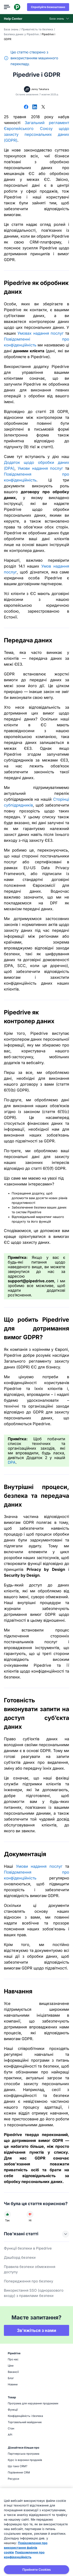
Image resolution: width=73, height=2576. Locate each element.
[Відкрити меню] (7, 7)
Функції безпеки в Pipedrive (28, 2248)
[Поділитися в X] (43, 107)
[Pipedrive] (17, 7)
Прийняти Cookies (36, 2569)
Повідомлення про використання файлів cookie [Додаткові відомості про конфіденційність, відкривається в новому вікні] (25, 2547)
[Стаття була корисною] (7, 2214)
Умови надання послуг (40, 468)
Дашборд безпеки (20, 2257)
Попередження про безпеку (28, 2281)
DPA (12, 1462)
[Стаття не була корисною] (29, 2214)
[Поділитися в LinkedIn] (34, 107)
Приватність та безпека (37, 29)
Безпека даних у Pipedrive (21, 34)
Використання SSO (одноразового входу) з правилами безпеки (33, 2293)
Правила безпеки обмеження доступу (29, 2269)
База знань (11, 29)
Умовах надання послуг (41, 333)
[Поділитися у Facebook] (26, 107)
